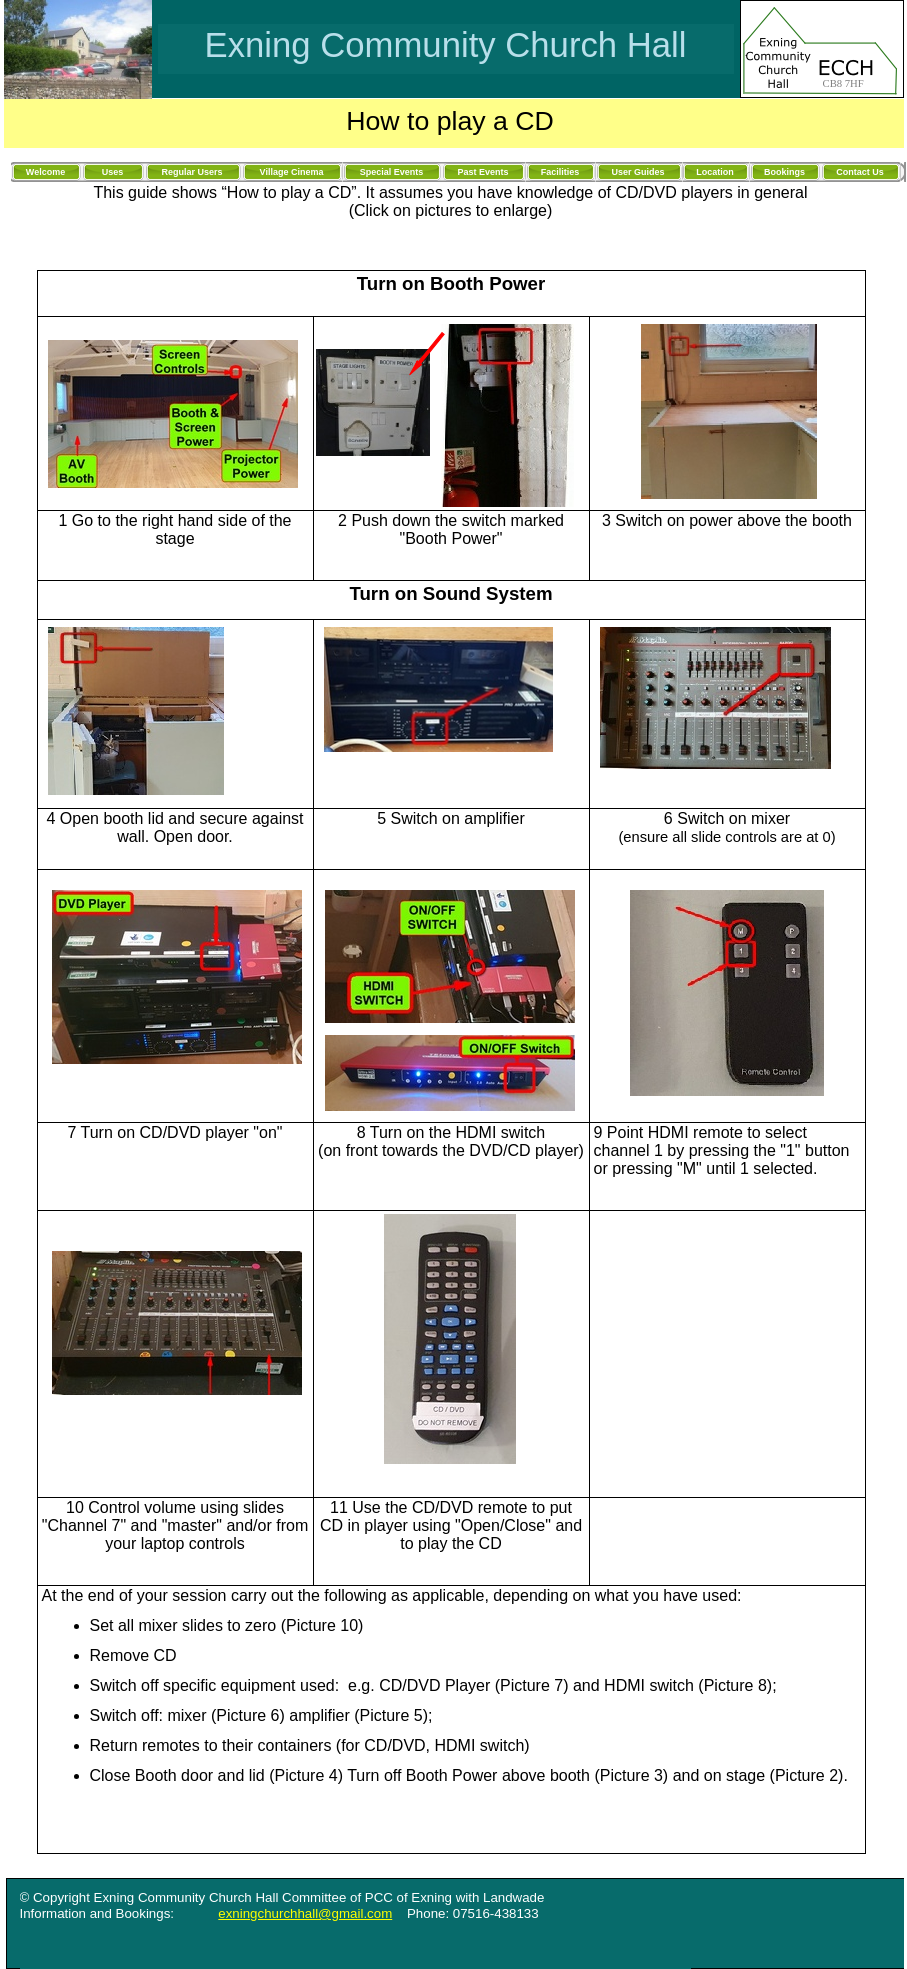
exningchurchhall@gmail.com (305, 1913)
